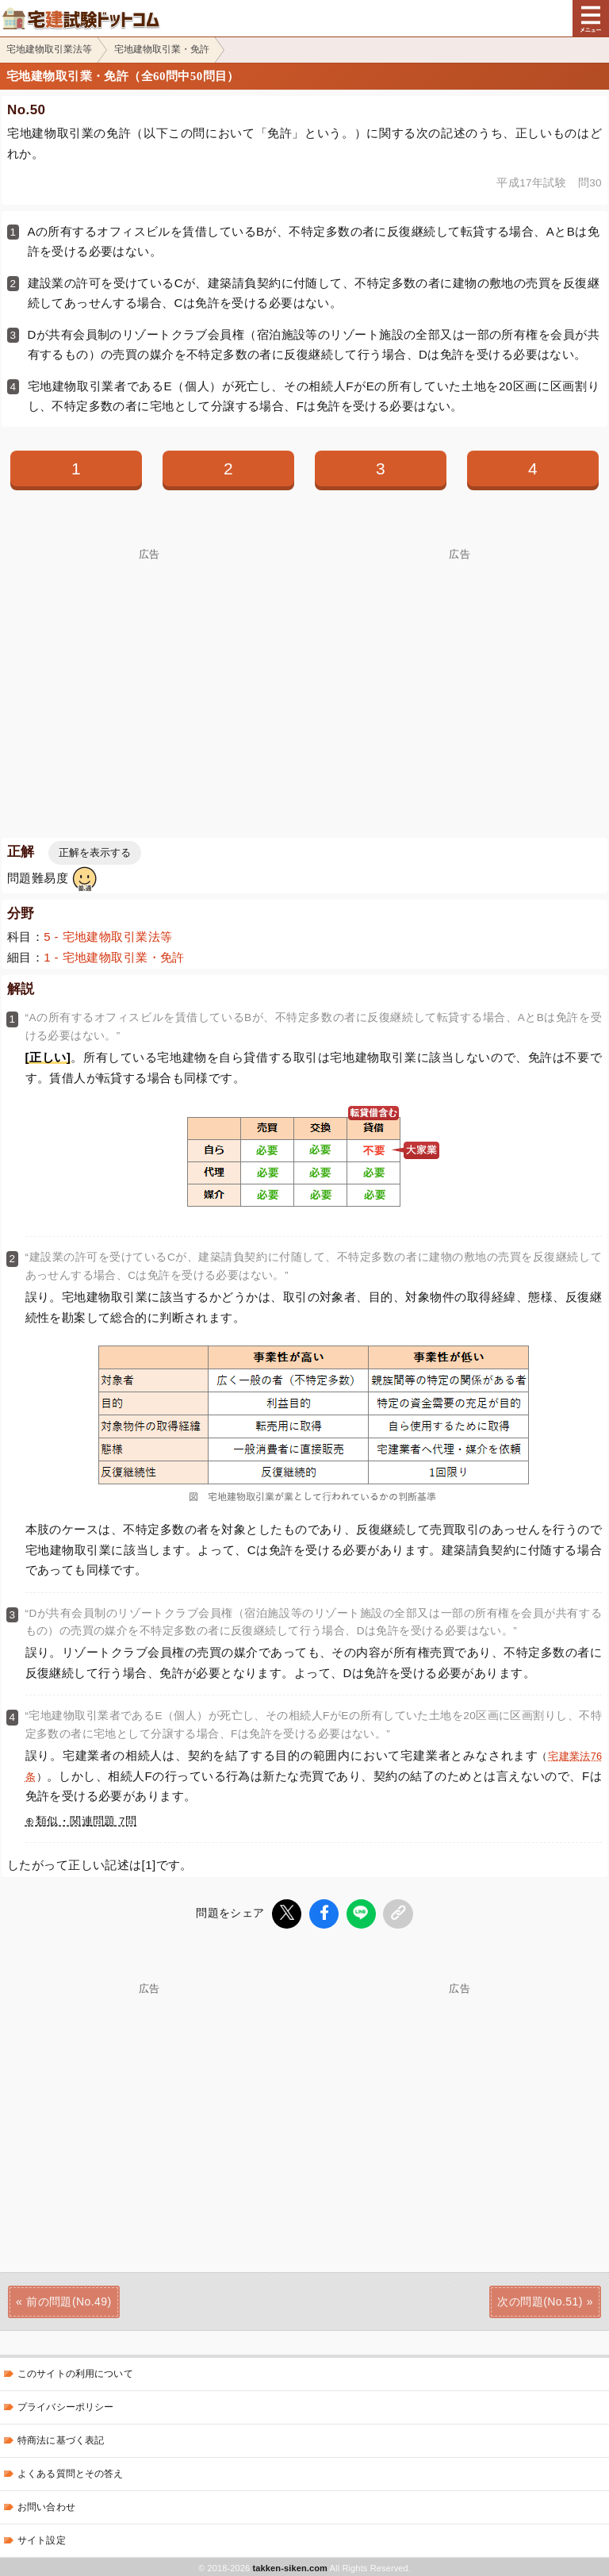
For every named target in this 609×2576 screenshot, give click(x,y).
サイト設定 (41, 2537)
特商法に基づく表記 (60, 2438)
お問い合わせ (46, 2504)
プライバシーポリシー (65, 2404)
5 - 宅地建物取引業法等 (108, 936)
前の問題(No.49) (68, 2299)
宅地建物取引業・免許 (161, 49)
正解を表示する (95, 852)
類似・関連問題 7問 (86, 1821)
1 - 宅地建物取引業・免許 (114, 957)
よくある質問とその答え (70, 2471)
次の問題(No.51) (539, 2299)
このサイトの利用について (75, 2371)
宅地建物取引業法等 (49, 49)
